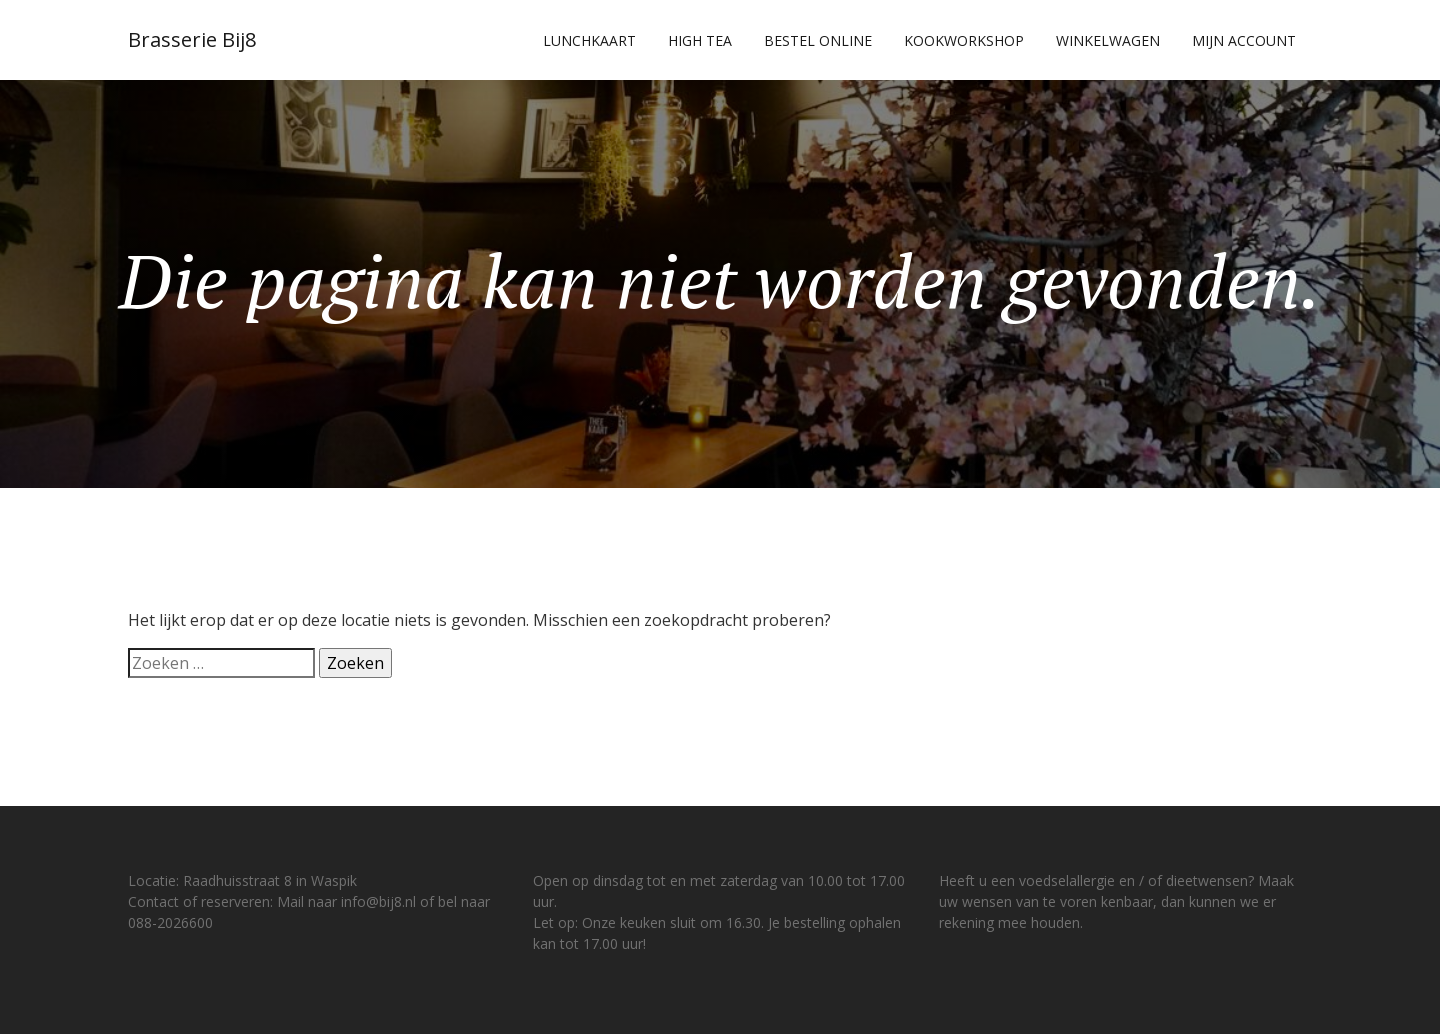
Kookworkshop (964, 40)
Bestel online (818, 40)
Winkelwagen (1108, 40)
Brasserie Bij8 (192, 39)
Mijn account (1244, 40)
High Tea (700, 40)
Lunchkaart (589, 40)
